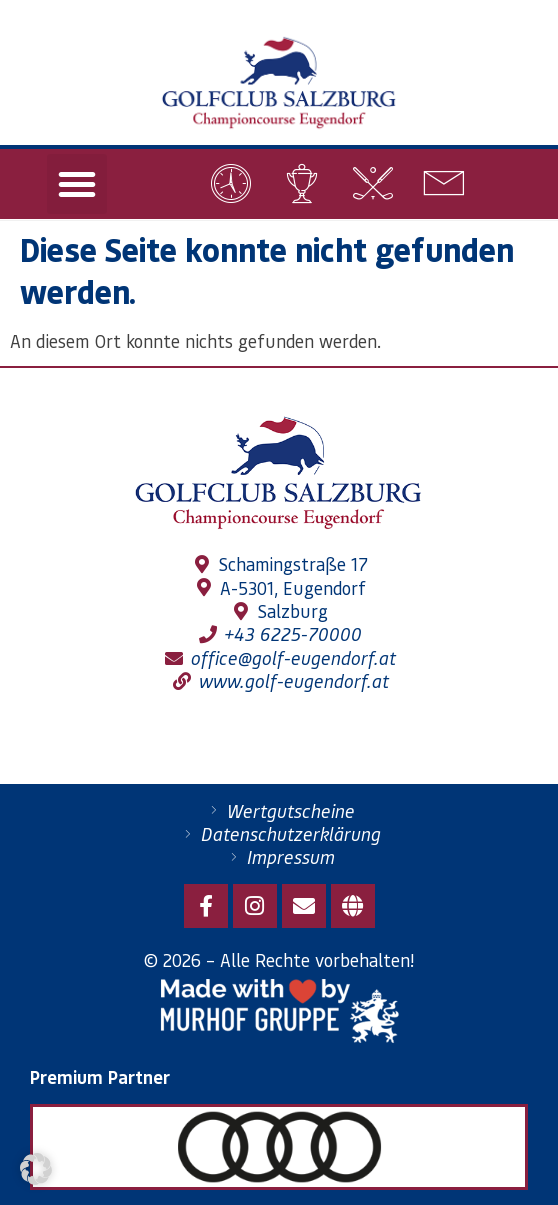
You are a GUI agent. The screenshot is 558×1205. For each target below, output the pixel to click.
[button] (77, 184)
